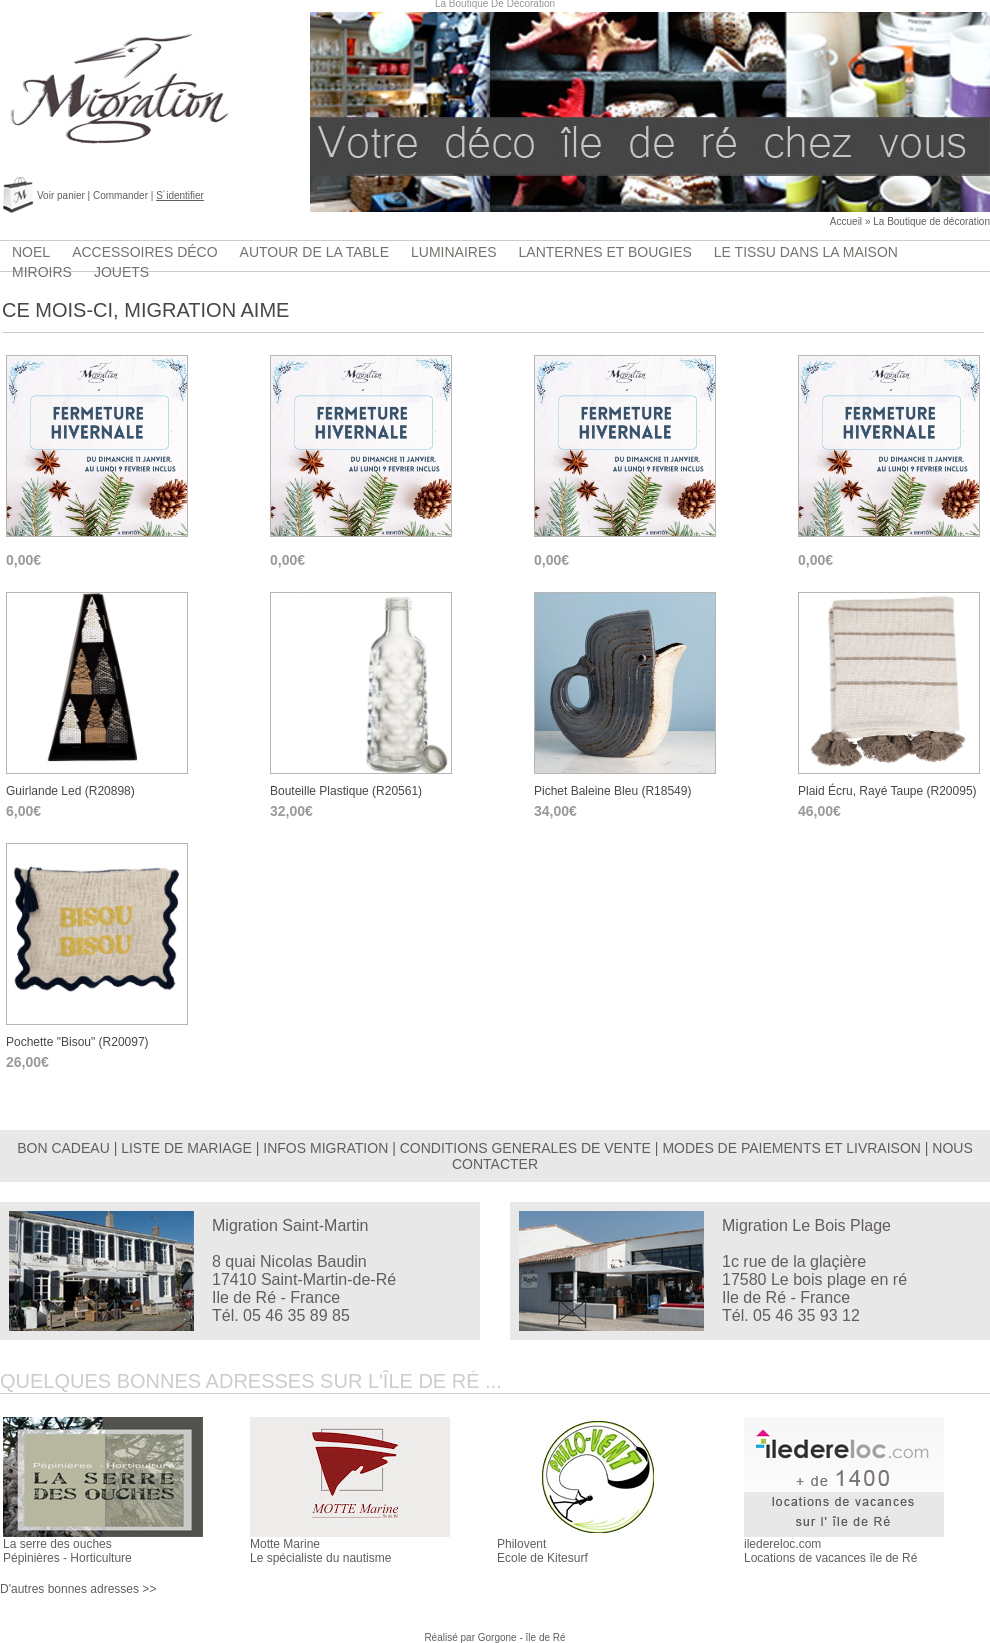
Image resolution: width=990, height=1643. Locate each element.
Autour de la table (314, 252)
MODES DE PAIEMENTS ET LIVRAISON (791, 1148)
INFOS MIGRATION (325, 1148)
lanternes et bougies (605, 252)
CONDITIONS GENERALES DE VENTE (525, 1148)
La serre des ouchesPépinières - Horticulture (67, 1551)
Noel (31, 252)
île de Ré (546, 1637)
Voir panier (61, 195)
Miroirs (42, 272)
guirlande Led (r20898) (70, 791)
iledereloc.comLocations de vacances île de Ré (830, 1551)
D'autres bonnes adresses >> (78, 1589)
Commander (120, 195)
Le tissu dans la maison (806, 252)
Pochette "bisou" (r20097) (77, 1042)
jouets (121, 272)
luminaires (454, 252)
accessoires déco (144, 252)
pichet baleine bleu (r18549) (612, 791)
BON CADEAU (63, 1148)
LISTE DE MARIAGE (186, 1148)
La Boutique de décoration (931, 221)
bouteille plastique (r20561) (346, 791)
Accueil (846, 221)
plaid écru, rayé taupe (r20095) (887, 791)
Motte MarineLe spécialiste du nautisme (320, 1551)
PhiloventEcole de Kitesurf (542, 1551)
